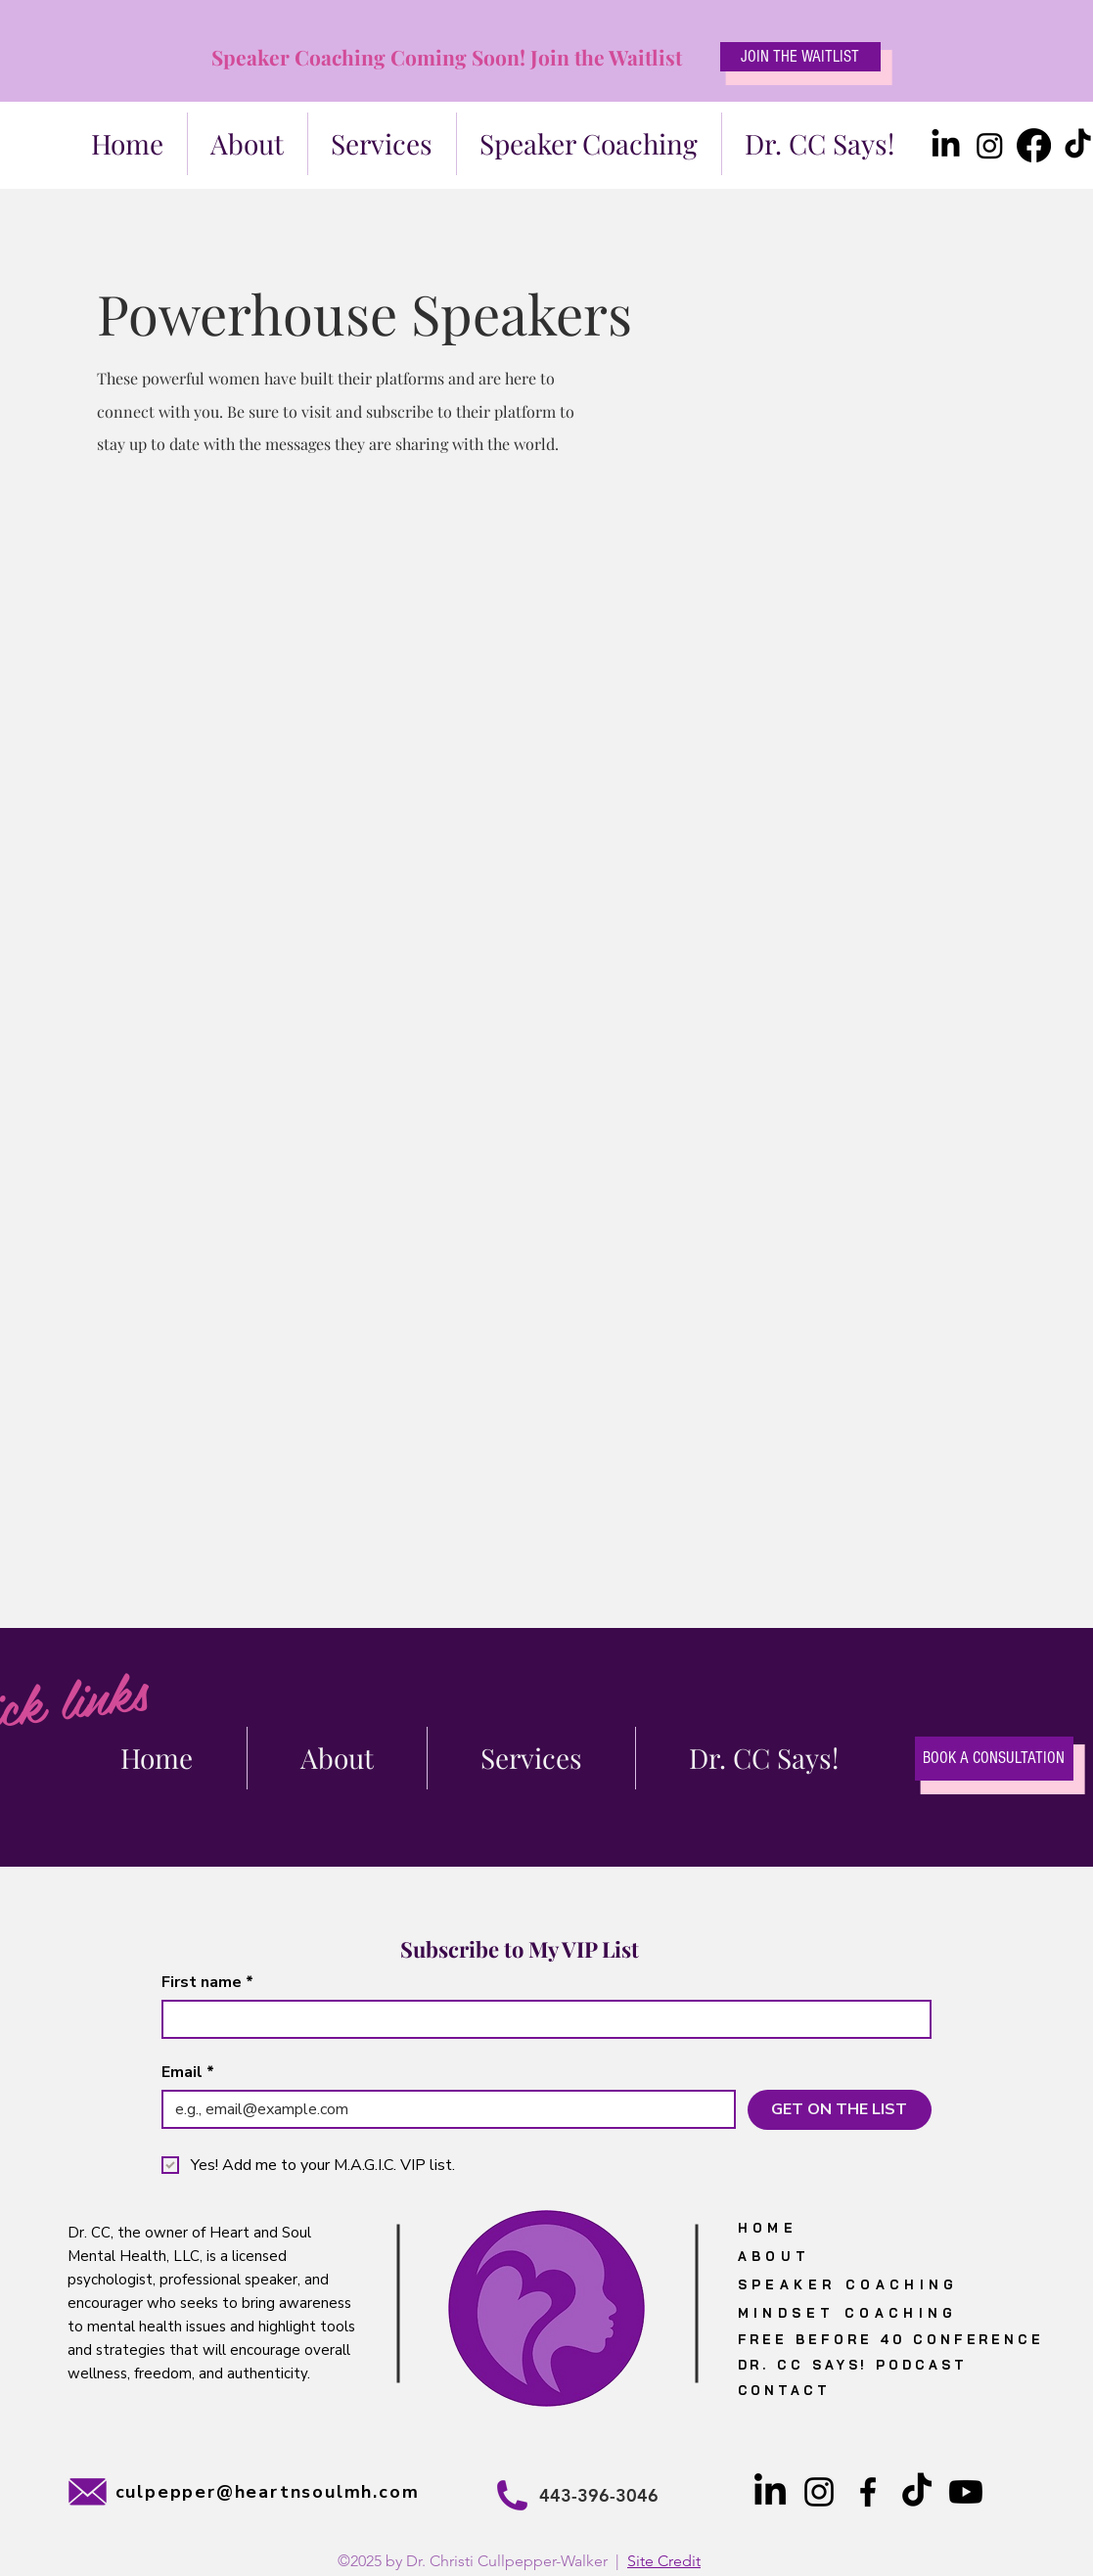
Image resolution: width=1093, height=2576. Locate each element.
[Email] (442, 2109)
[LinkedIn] (946, 145)
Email (187, 2072)
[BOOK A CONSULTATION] (994, 1759)
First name (207, 1982)
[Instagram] (990, 145)
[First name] (540, 2019)
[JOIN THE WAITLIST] (800, 56)
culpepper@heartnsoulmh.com (267, 2492)
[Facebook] (1034, 145)
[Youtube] (965, 2491)
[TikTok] (916, 2491)
